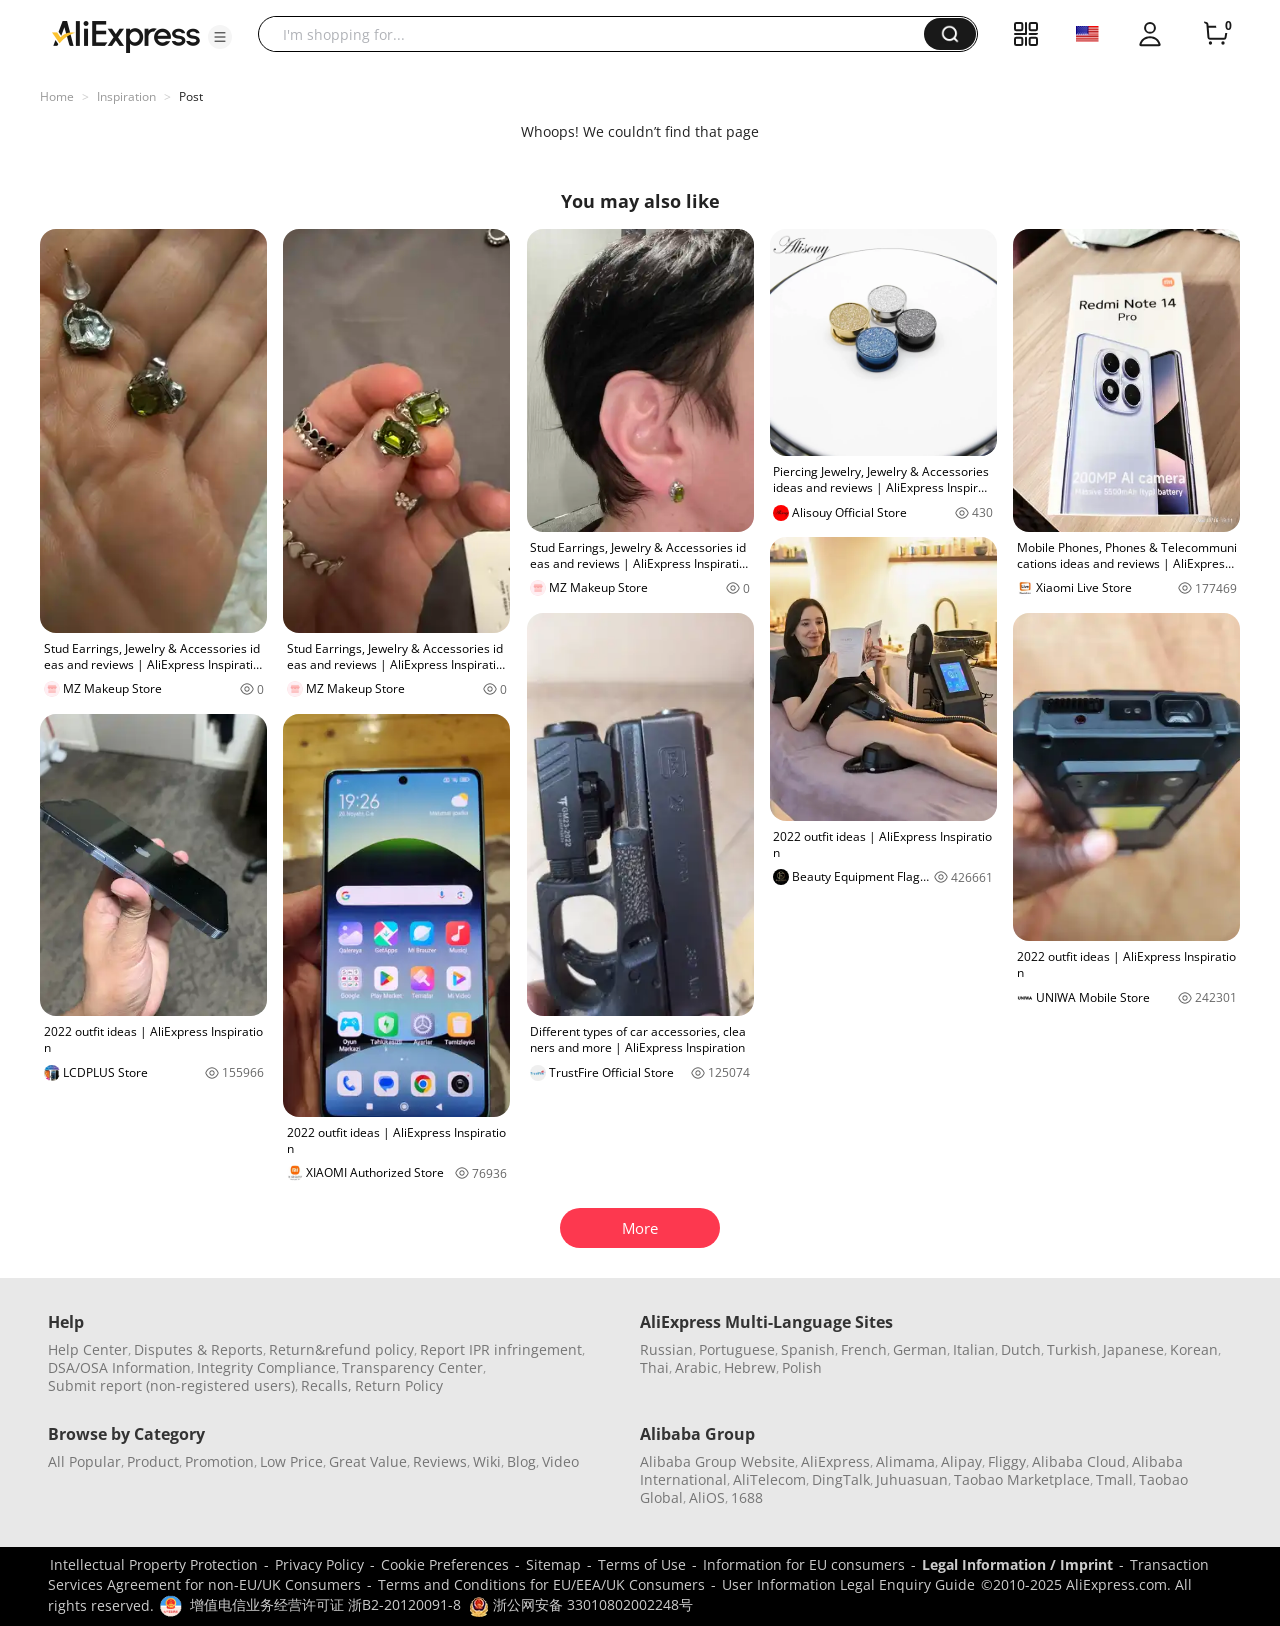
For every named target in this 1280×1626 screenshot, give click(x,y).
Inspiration (126, 96)
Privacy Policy (319, 1564)
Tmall (1114, 1479)
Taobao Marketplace (1022, 1479)
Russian (666, 1349)
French (864, 1349)
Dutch (1021, 1349)
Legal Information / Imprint (1017, 1564)
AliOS (707, 1497)
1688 (747, 1497)
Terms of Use (642, 1564)
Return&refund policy (341, 1349)
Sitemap (553, 1564)
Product (153, 1461)
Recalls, (326, 1385)
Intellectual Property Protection (154, 1564)
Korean (1194, 1349)
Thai (654, 1367)
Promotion (219, 1461)
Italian (974, 1349)
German (920, 1349)
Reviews (440, 1461)
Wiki (487, 1461)
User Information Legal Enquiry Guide (848, 1584)
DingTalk (841, 1479)
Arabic (696, 1367)
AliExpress (835, 1461)
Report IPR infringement (501, 1349)
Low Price (291, 1461)
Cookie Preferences (445, 1564)
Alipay (961, 1461)
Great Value (368, 1461)
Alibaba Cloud (1079, 1461)
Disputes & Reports (198, 1349)
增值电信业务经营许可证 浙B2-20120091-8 (325, 1604)
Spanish (808, 1349)
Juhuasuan (912, 1479)
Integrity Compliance (266, 1367)
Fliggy (1007, 1461)
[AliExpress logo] (126, 35)
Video (560, 1461)
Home (57, 96)
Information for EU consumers (804, 1564)
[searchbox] (598, 34)
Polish (802, 1367)
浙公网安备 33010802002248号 (581, 1604)
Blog (521, 1461)
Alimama (905, 1461)
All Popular (84, 1461)
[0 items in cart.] (1216, 34)
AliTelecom (769, 1479)
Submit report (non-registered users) (171, 1385)
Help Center (88, 1349)
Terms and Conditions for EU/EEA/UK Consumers (541, 1584)
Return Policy (399, 1385)
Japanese (1133, 1349)
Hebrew (750, 1367)
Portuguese (737, 1349)
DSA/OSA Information (119, 1367)
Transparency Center (412, 1367)
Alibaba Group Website (717, 1461)
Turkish (1072, 1349)
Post (191, 96)
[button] (220, 37)
